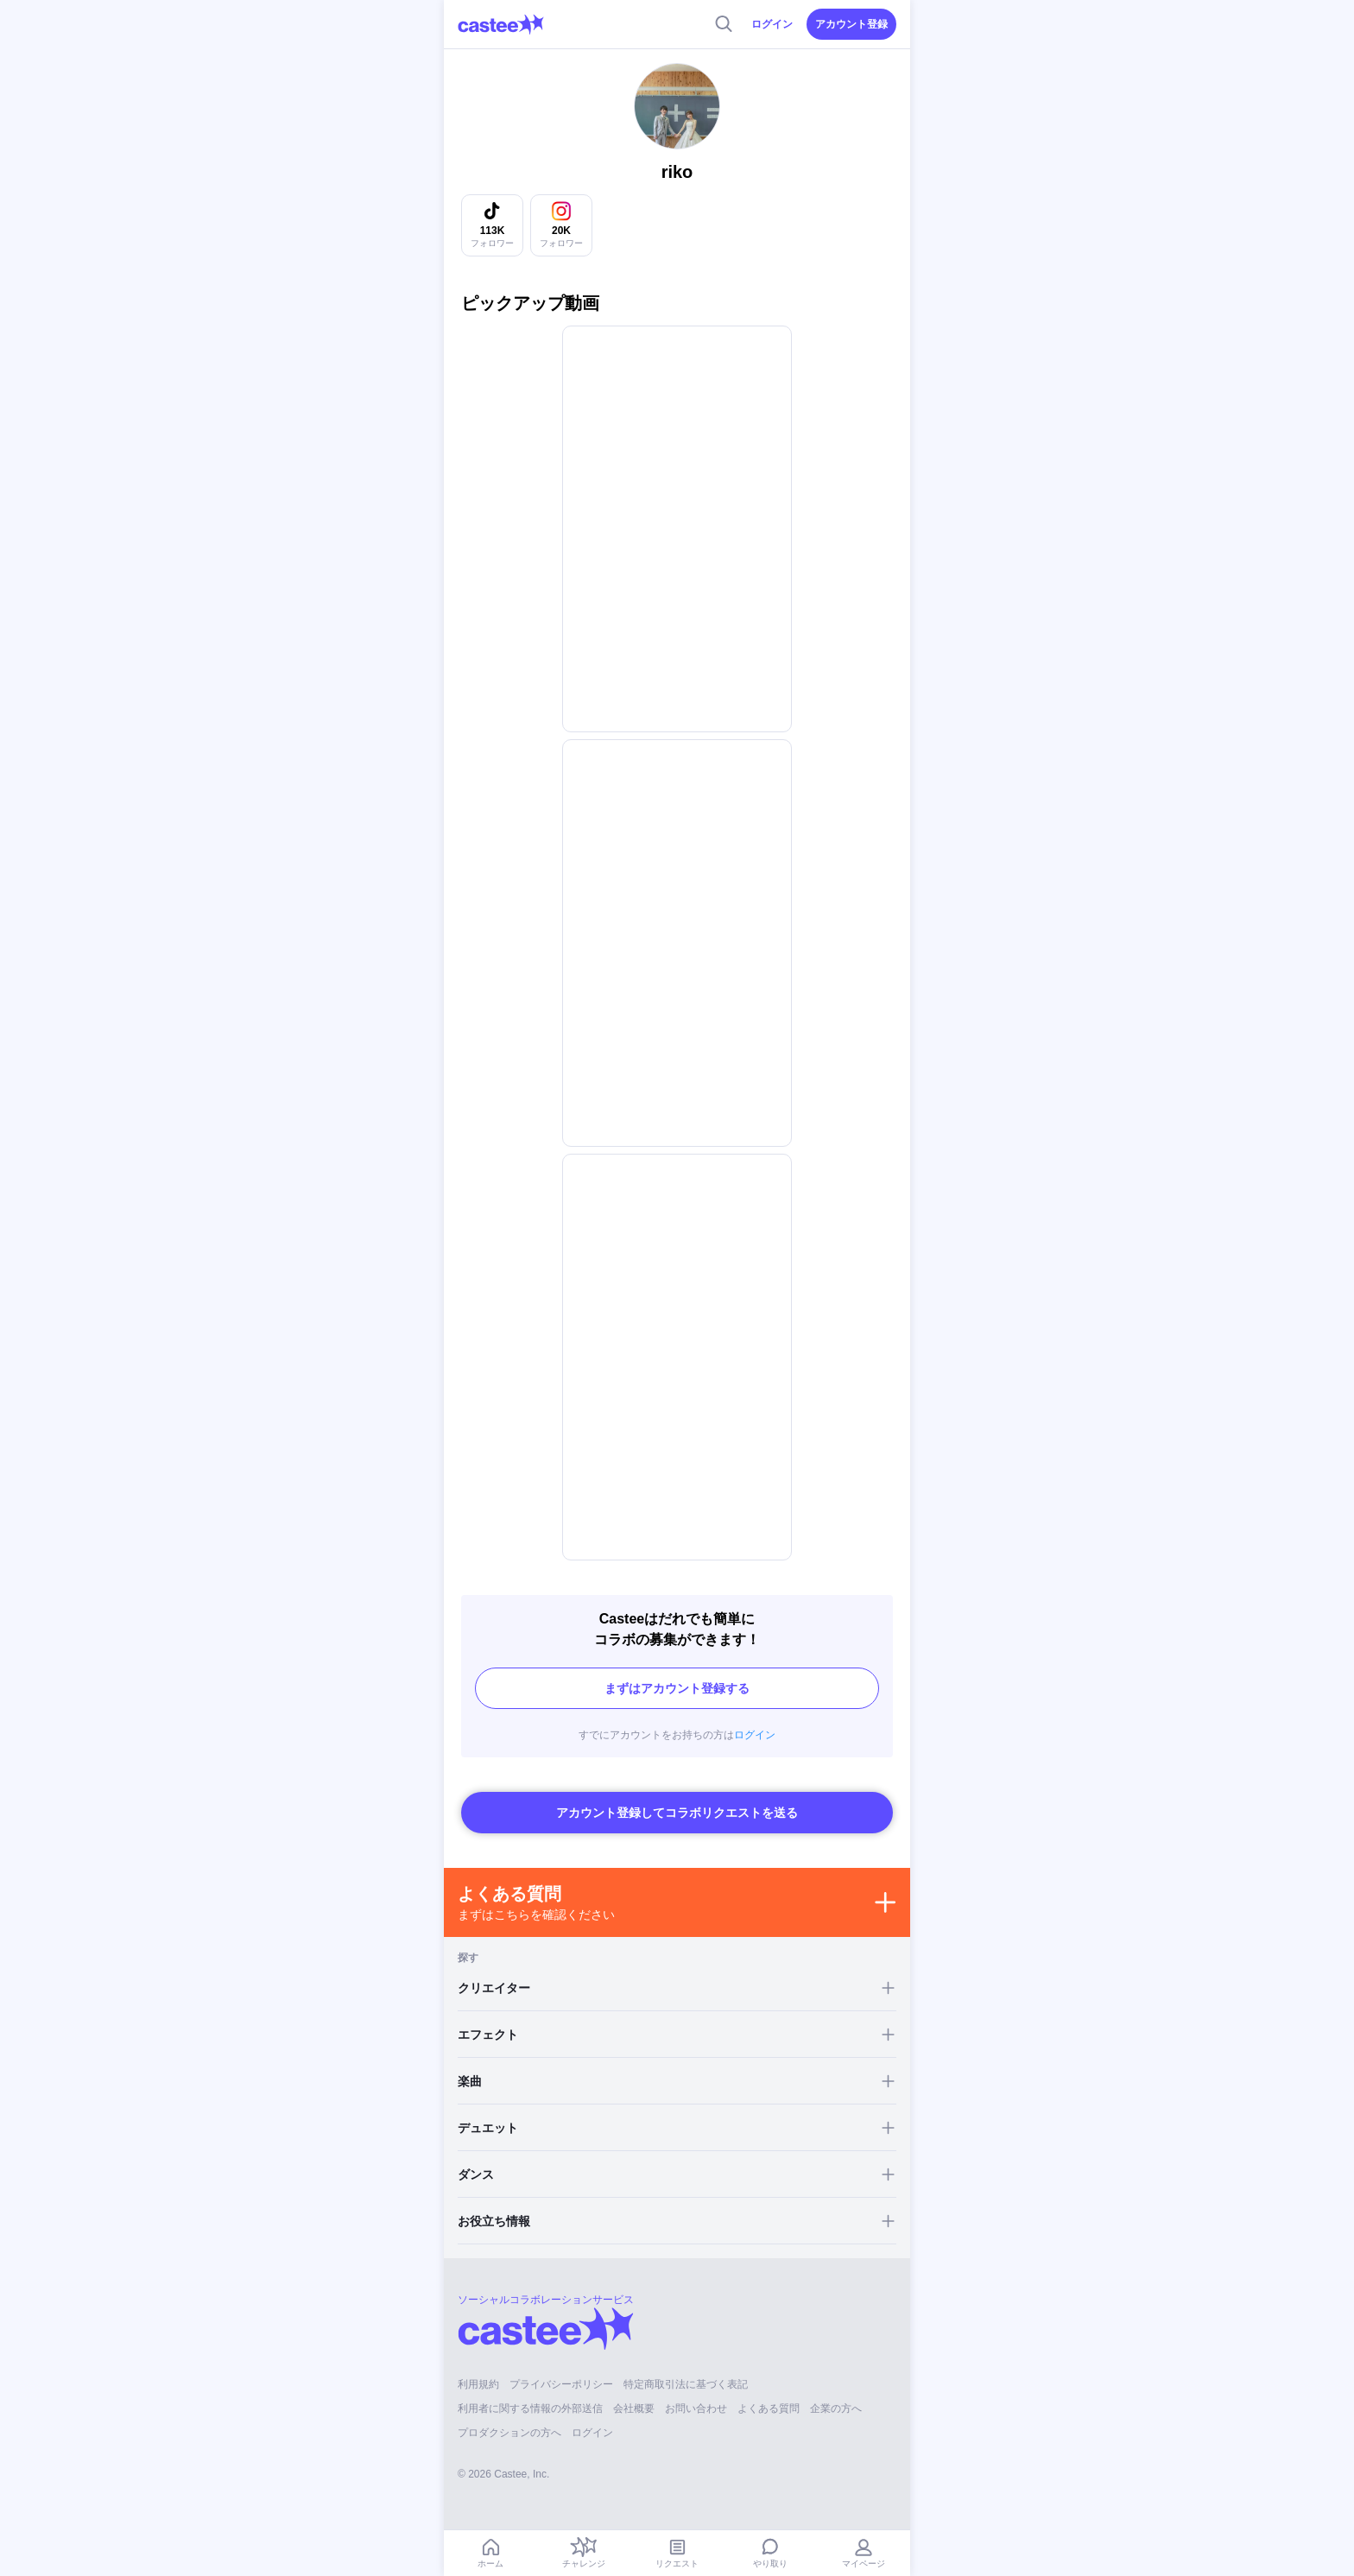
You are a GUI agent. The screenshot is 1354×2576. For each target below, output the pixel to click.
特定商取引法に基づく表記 (685, 2384)
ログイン (772, 24)
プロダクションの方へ (509, 2433)
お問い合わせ (696, 2408)
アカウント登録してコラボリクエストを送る (677, 1813)
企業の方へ (836, 2408)
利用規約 (478, 2384)
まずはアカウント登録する (677, 1688)
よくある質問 (768, 2408)
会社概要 (634, 2408)
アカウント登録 (851, 24)
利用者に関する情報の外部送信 (530, 2408)
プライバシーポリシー (561, 2384)
